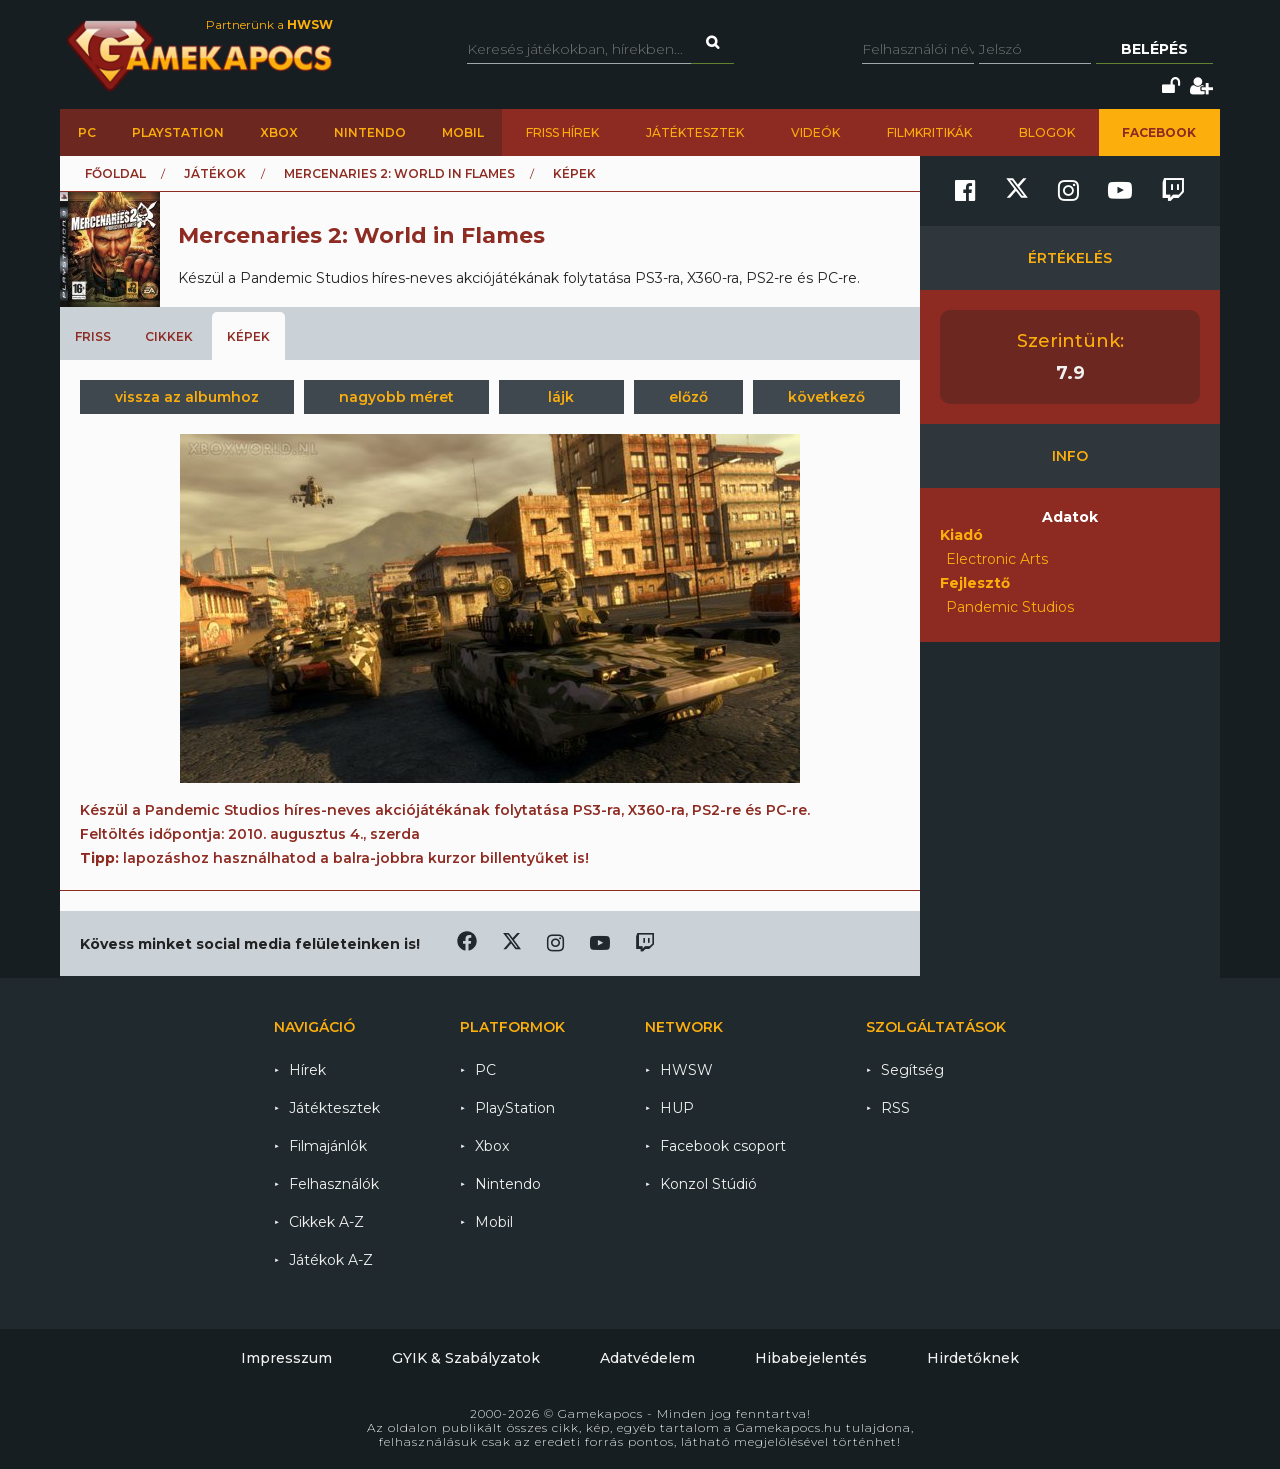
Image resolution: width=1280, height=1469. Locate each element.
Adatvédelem (647, 1358)
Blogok (1047, 132)
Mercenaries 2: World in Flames (399, 173)
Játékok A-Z (331, 1260)
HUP (677, 1108)
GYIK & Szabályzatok (466, 1358)
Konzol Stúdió (708, 1184)
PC (87, 132)
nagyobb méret (396, 397)
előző (688, 397)
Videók (815, 132)
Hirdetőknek (973, 1358)
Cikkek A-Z (326, 1222)
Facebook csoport (723, 1146)
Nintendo (370, 132)
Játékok (215, 173)
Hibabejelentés (811, 1358)
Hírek (307, 1070)
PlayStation (178, 132)
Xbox (279, 132)
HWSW (686, 1070)
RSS (895, 1108)
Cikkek (169, 336)
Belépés (1154, 49)
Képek (248, 336)
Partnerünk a (269, 24)
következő (826, 397)
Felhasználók (334, 1184)
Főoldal (115, 173)
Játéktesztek (695, 132)
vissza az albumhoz (187, 397)
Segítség (912, 1070)
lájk (561, 397)
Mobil (463, 132)
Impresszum (286, 1358)
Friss (93, 336)
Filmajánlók (328, 1146)
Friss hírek (562, 132)
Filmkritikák (929, 132)
